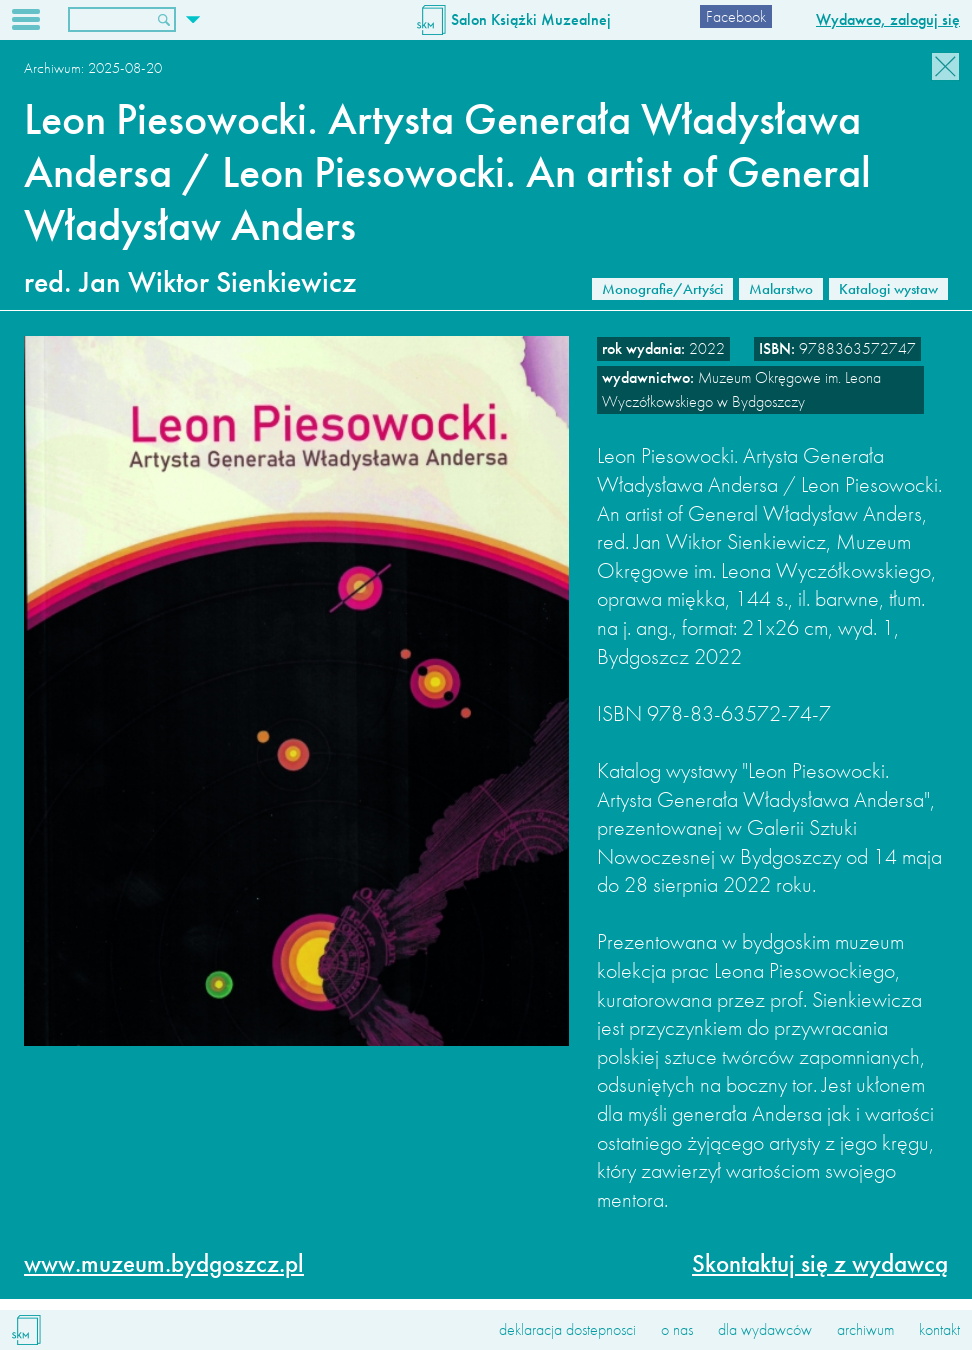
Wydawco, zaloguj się (888, 19)
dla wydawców (765, 1329)
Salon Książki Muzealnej (531, 19)
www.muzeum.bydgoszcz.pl (164, 1263)
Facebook (736, 16)
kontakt (939, 1329)
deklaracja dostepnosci (567, 1329)
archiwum (865, 1329)
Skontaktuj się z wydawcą (820, 1263)
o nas (677, 1329)
